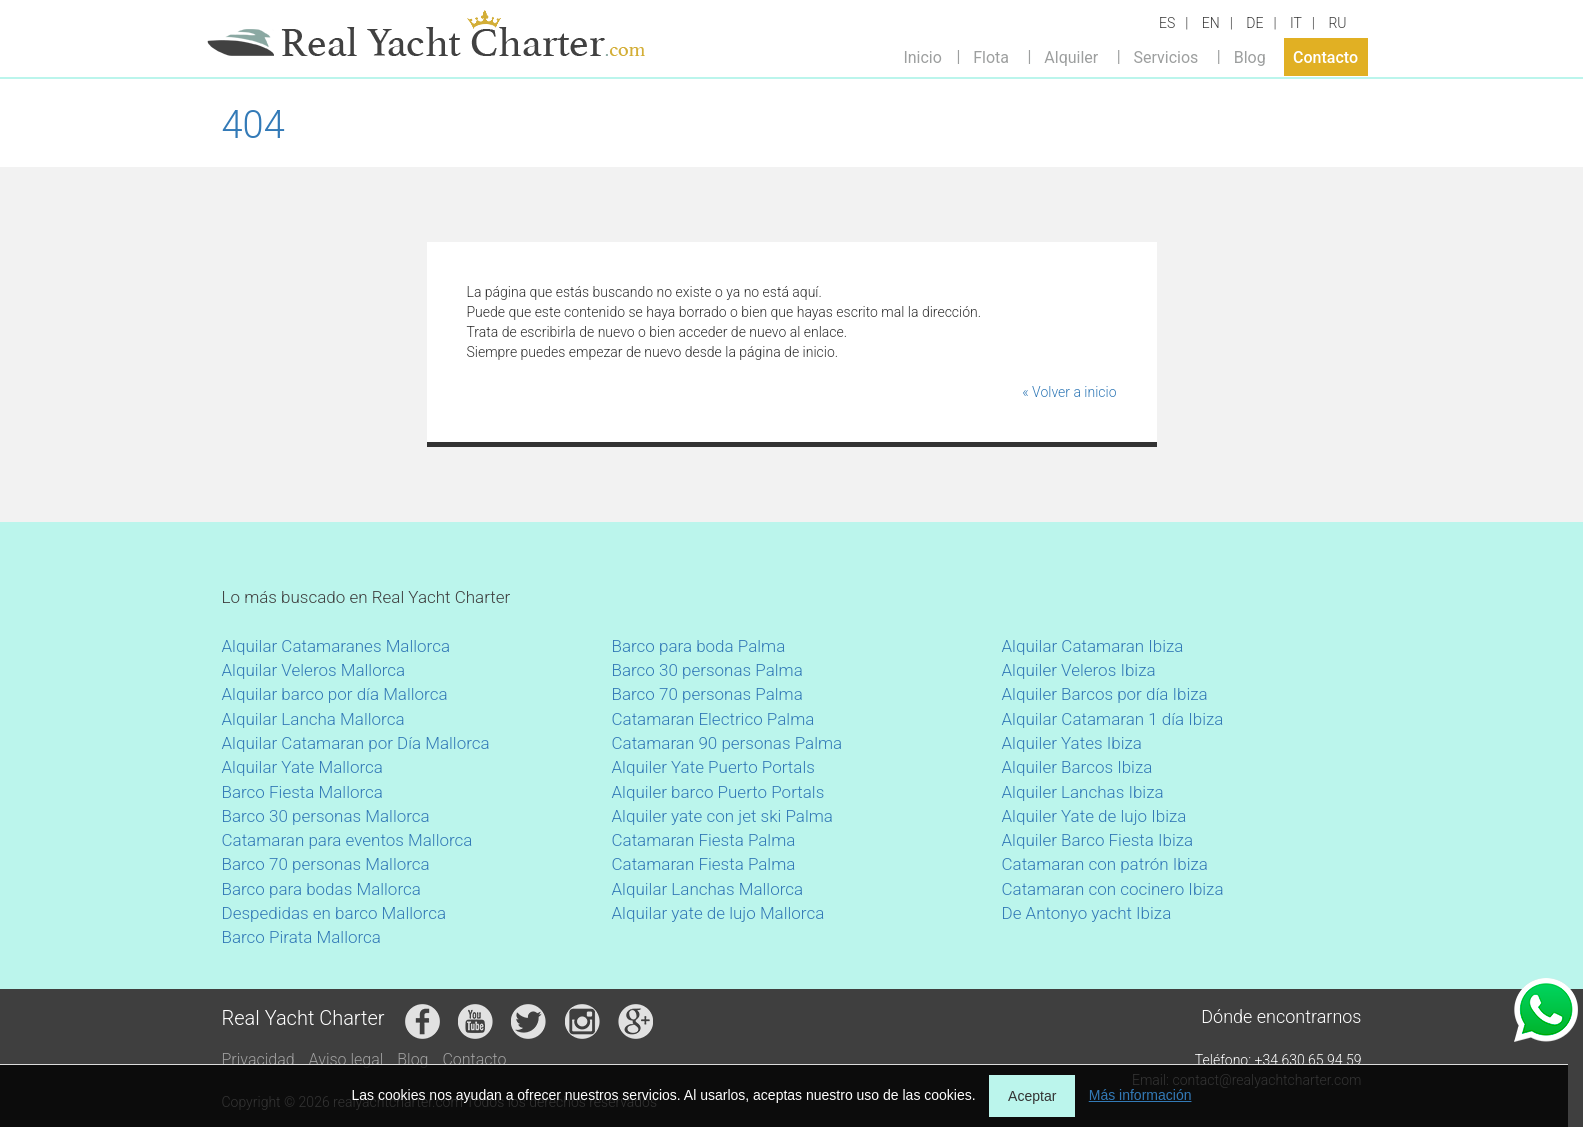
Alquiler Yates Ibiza (1072, 743)
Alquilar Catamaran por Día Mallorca (356, 743)
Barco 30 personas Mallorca (326, 816)
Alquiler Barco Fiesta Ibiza (1098, 840)
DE (1254, 23)
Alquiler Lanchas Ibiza (1083, 792)
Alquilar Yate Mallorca (302, 767)
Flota (991, 56)
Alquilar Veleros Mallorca (314, 670)
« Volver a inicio (1069, 392)
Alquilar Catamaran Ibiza (1093, 646)
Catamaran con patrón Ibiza (1105, 864)
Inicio (922, 56)
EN (1211, 23)
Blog (1250, 56)
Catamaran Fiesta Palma (704, 840)
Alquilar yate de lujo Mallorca (718, 913)
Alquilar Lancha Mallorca (313, 719)
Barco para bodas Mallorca (321, 889)
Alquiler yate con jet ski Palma (722, 816)
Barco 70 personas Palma (707, 694)
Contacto (1325, 56)
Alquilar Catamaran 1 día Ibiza (1113, 719)
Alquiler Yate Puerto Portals (713, 767)
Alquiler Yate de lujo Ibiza (1094, 816)
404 (253, 125)
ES (1167, 23)
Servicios (1166, 56)
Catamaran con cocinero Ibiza (1113, 889)
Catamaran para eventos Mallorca (347, 840)
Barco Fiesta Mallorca (302, 792)
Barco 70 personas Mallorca (326, 864)
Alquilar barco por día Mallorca (335, 694)
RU (1337, 23)
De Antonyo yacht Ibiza (1087, 913)
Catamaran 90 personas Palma (727, 743)
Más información (1140, 1095)
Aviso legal (346, 1059)
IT (1296, 23)
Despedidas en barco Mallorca (334, 913)
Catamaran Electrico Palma (713, 719)
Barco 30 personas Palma (707, 670)
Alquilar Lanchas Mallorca (708, 889)
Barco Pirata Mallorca (301, 937)
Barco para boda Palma (699, 646)
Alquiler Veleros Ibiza (1079, 670)
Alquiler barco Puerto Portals (718, 792)
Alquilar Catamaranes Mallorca (336, 646)
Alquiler (1071, 56)
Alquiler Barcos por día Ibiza (1105, 694)
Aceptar (1032, 1096)
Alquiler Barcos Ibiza (1077, 767)
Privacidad (258, 1059)
